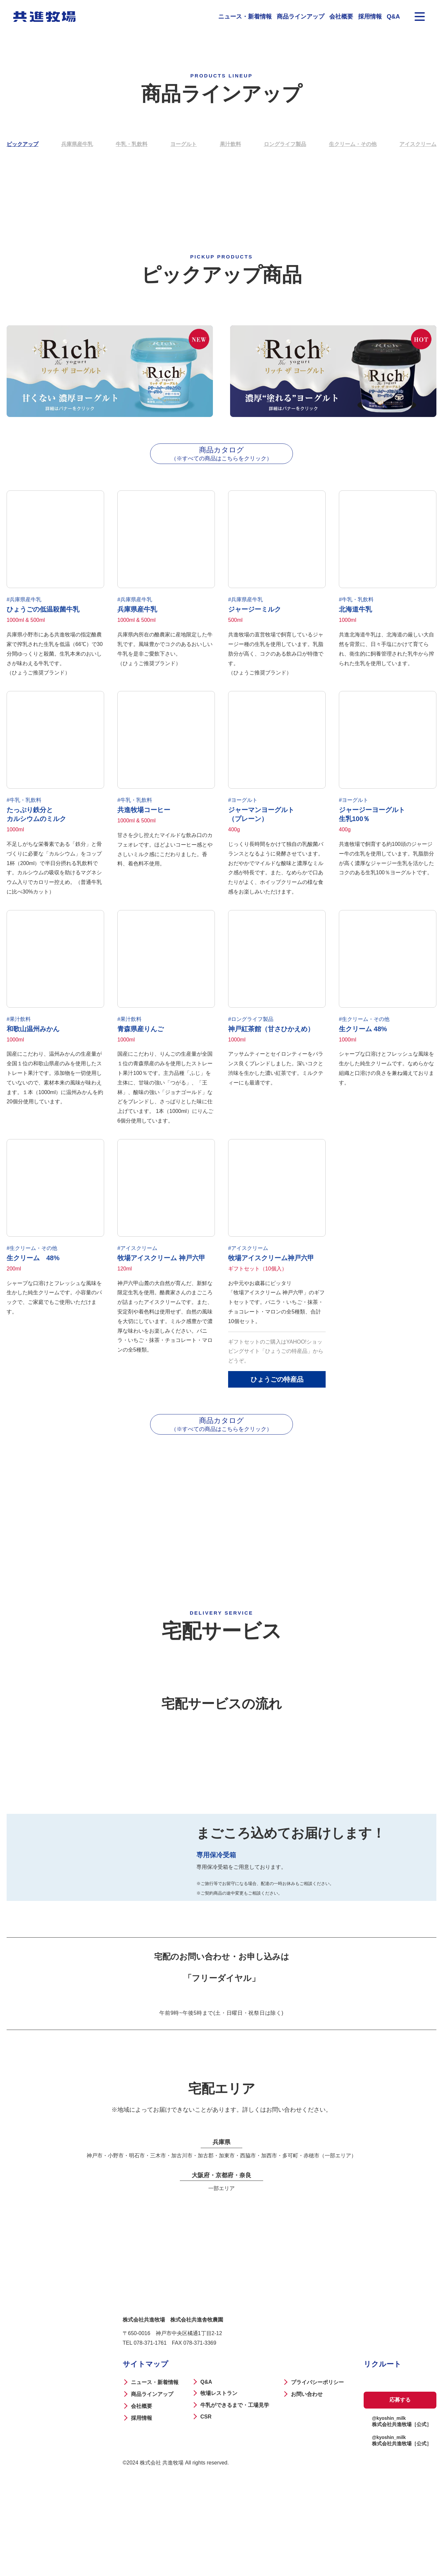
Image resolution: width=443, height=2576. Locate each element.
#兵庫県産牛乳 (24, 606)
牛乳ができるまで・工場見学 (234, 2483)
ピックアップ (22, 144)
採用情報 (370, 16)
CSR (205, 2495)
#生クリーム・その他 (364, 1032)
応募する (399, 2478)
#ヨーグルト (243, 810)
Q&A (393, 16)
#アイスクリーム (137, 1264)
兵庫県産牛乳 (77, 144)
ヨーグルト (183, 144)
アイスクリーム (417, 144)
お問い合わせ (305, 2472)
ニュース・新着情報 (245, 16)
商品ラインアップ (300, 16)
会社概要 (341, 16)
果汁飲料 (230, 144)
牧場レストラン (218, 2471)
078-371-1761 (150, 2421)
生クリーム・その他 (353, 144)
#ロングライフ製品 (250, 1032)
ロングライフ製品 (285, 144)
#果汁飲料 (19, 1032)
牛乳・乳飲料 (131, 144)
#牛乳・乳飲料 (356, 606)
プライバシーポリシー (315, 2460)
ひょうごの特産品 (277, 1396)
